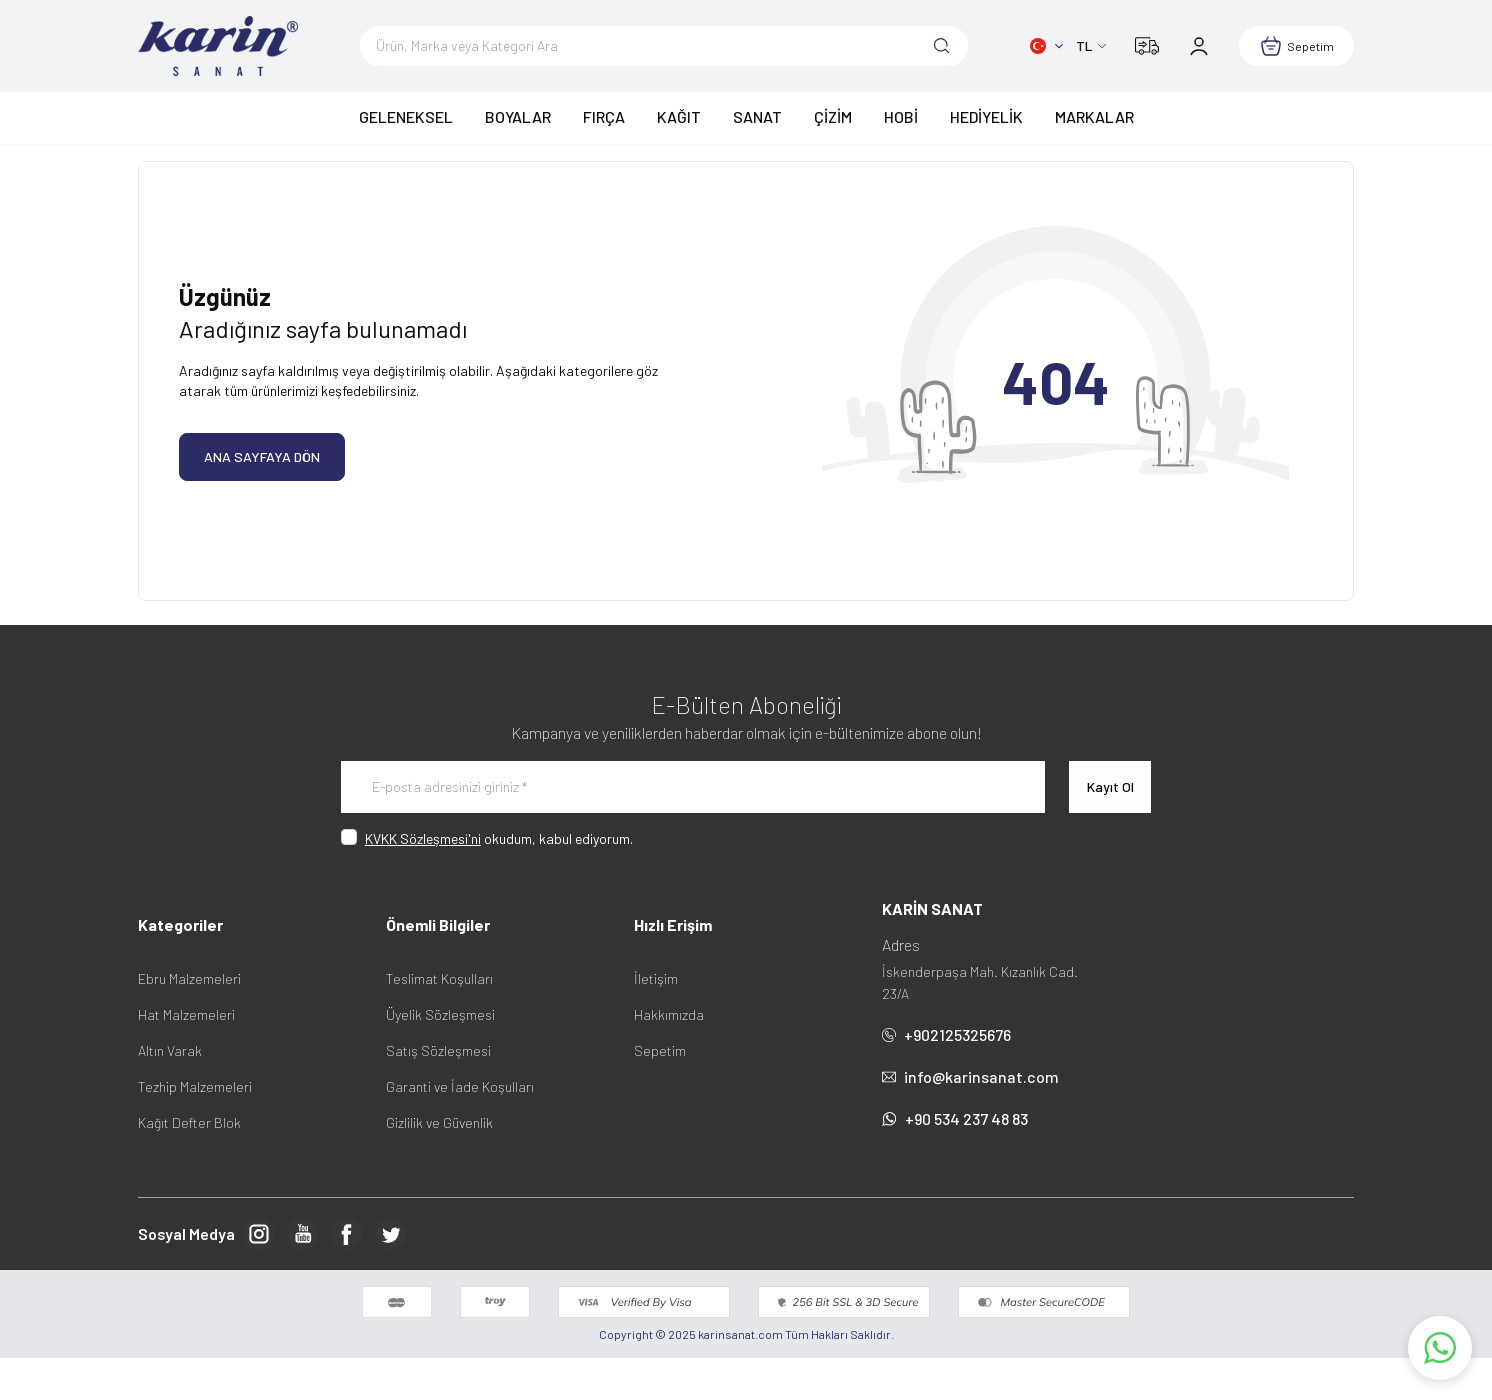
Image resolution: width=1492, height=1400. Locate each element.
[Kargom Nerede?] (1147, 46)
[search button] (942, 46)
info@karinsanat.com (970, 1076)
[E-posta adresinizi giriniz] (693, 787)
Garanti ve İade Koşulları (460, 1086)
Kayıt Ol (1110, 786)
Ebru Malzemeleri (189, 978)
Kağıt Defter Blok (189, 1122)
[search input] (664, 46)
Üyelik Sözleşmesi (440, 1014)
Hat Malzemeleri (186, 1014)
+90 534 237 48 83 (955, 1118)
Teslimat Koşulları (439, 978)
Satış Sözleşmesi (438, 1050)
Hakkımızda (669, 1014)
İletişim (656, 978)
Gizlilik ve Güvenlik (439, 1122)
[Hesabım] (1199, 46)
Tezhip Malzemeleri (195, 1086)
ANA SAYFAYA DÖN (262, 456)
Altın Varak (170, 1050)
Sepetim (660, 1050)
